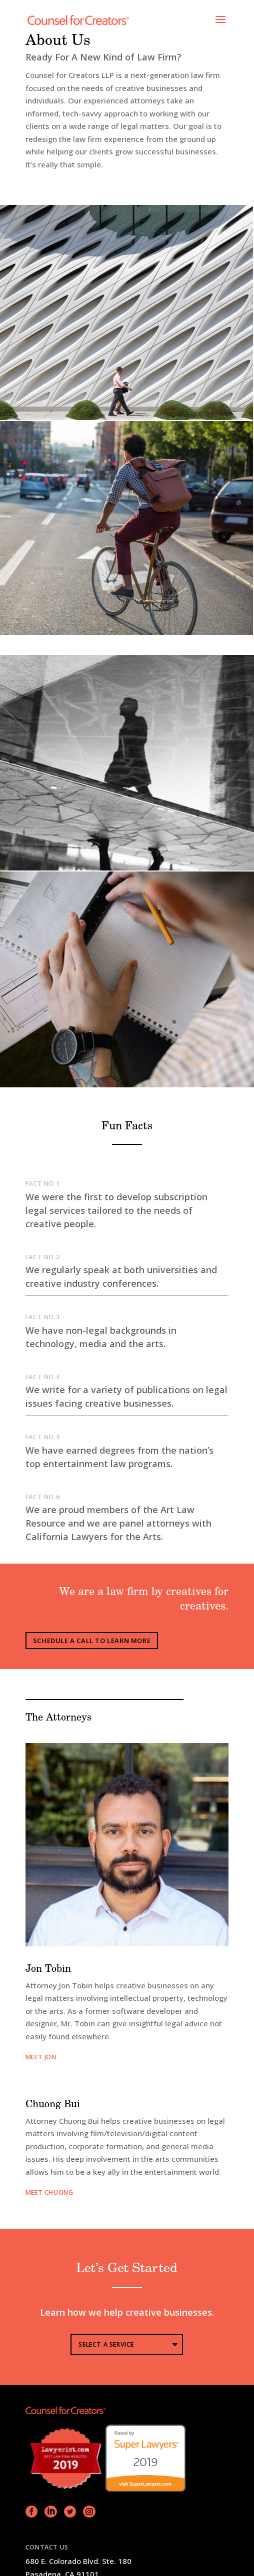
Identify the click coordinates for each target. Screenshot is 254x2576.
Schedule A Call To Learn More (91, 1640)
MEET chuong (50, 2192)
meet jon (41, 2057)
